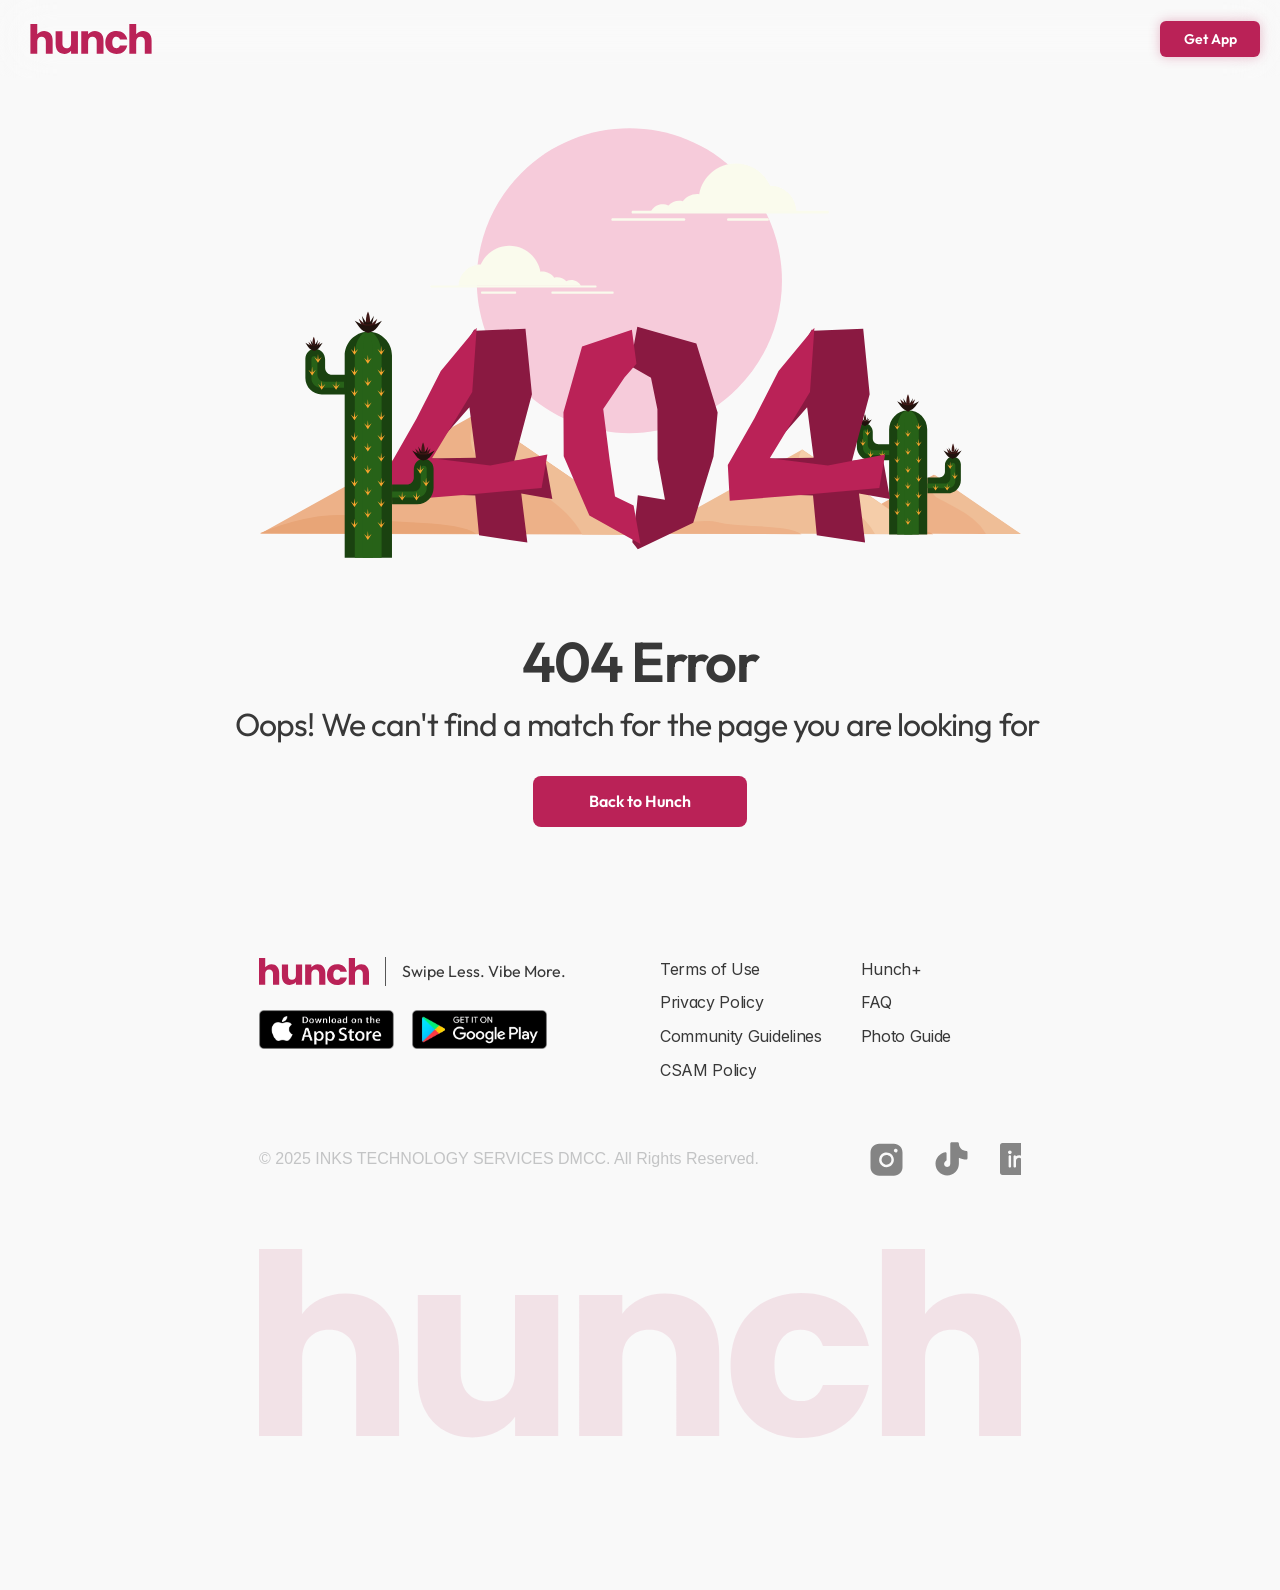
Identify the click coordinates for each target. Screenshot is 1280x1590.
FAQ (876, 1002)
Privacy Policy (712, 1002)
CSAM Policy (708, 1070)
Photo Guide (906, 1036)
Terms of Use (710, 969)
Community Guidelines (741, 1036)
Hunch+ (891, 969)
